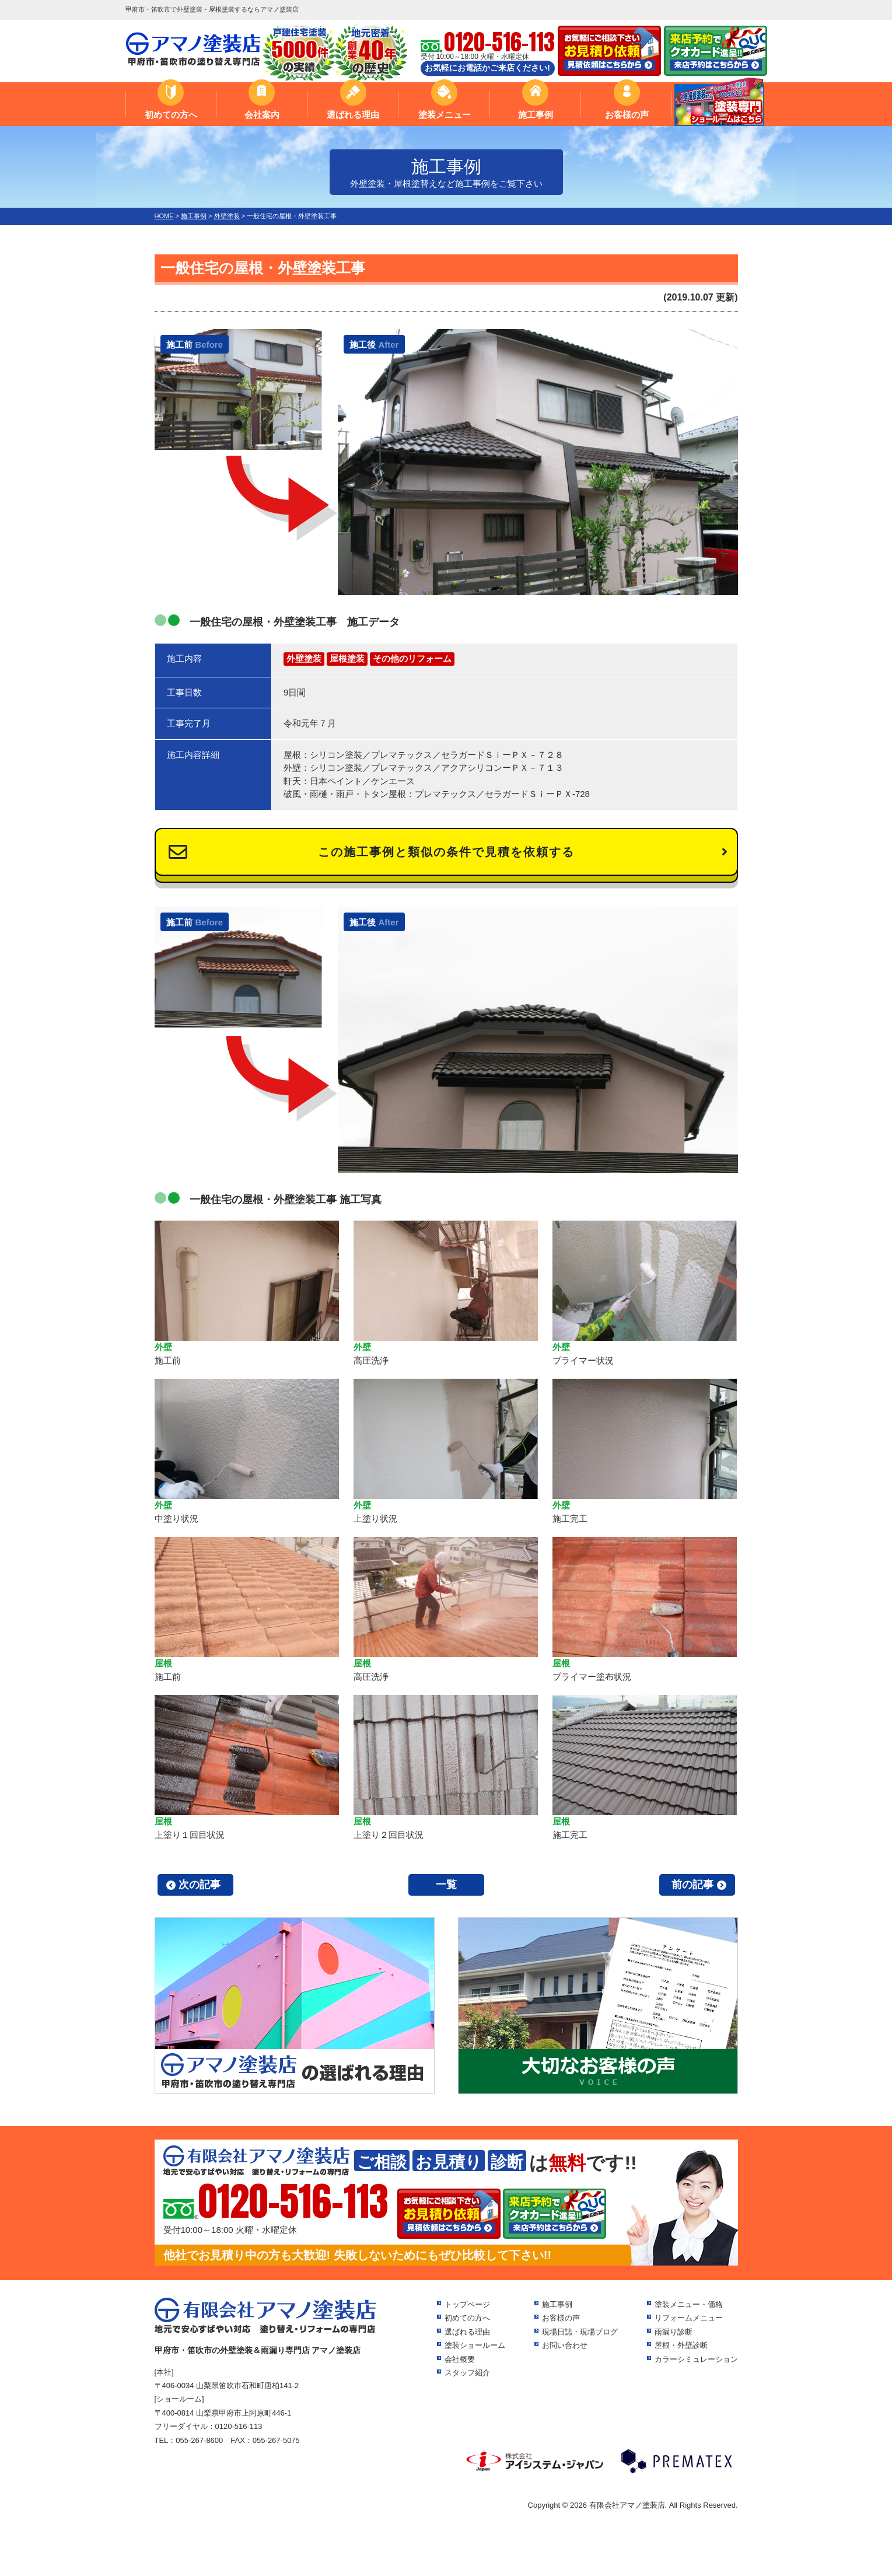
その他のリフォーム (412, 658)
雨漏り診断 (673, 2331)
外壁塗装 (303, 658)
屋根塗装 (347, 658)
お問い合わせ (564, 2345)
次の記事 (200, 1884)
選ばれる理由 (353, 115)
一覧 (446, 1884)
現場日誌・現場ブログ (580, 2331)
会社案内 (261, 115)
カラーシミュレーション (696, 2359)
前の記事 (692, 1884)
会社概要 (460, 2359)
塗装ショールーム (475, 2345)
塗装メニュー (444, 115)
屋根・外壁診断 (681, 2345)
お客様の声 (627, 115)
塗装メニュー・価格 (689, 2304)
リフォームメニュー (689, 2317)
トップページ (467, 2304)
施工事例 (535, 115)
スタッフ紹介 (467, 2372)
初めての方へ (171, 115)
